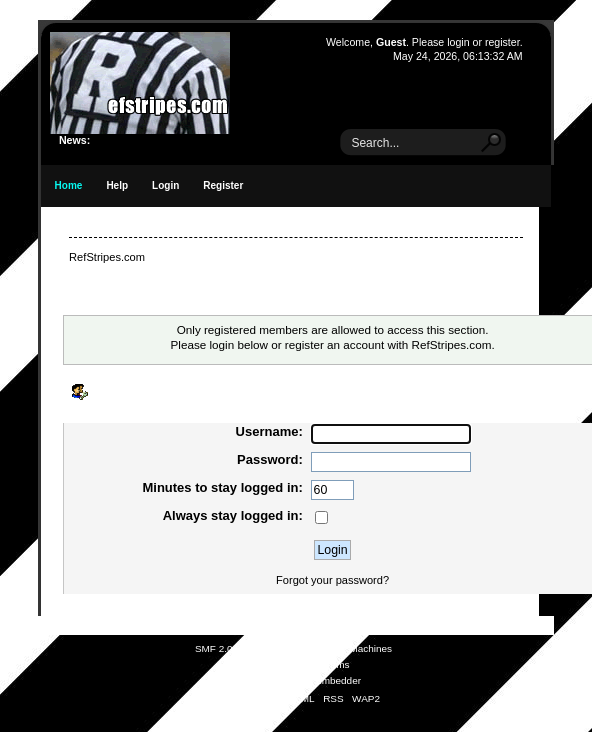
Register (223, 185)
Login (165, 185)
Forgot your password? (332, 580)
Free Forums (320, 664)
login (458, 42)
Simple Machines (354, 648)
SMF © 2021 (283, 648)
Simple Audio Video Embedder (293, 680)
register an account (334, 344)
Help (117, 185)
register (502, 42)
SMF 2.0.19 (221, 648)
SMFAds (257, 664)
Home (69, 185)
